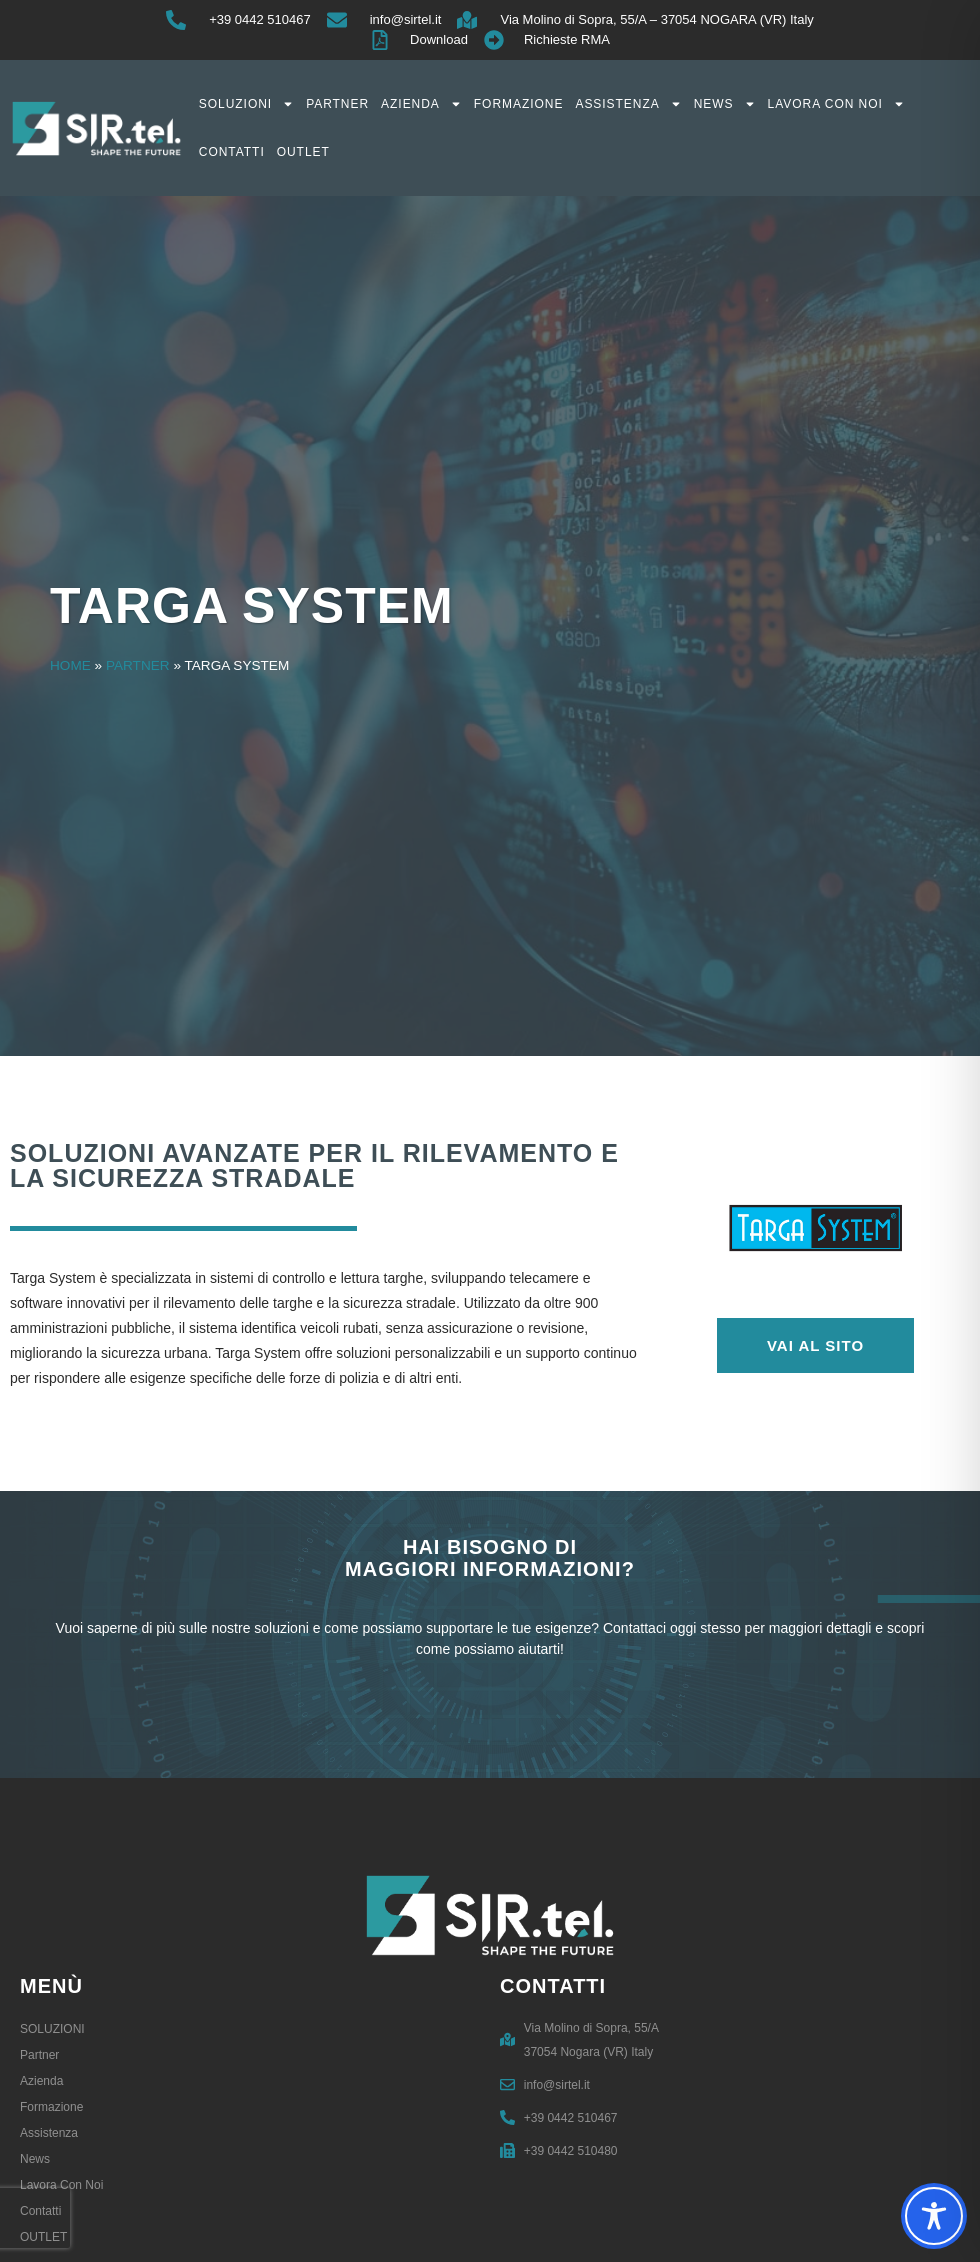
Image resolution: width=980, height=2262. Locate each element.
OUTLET (303, 152)
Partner (337, 104)
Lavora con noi (836, 104)
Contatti (232, 152)
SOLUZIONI (246, 104)
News (725, 104)
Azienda (421, 104)
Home (70, 665)
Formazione (519, 104)
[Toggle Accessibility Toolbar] (934, 2216)
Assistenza (628, 104)
